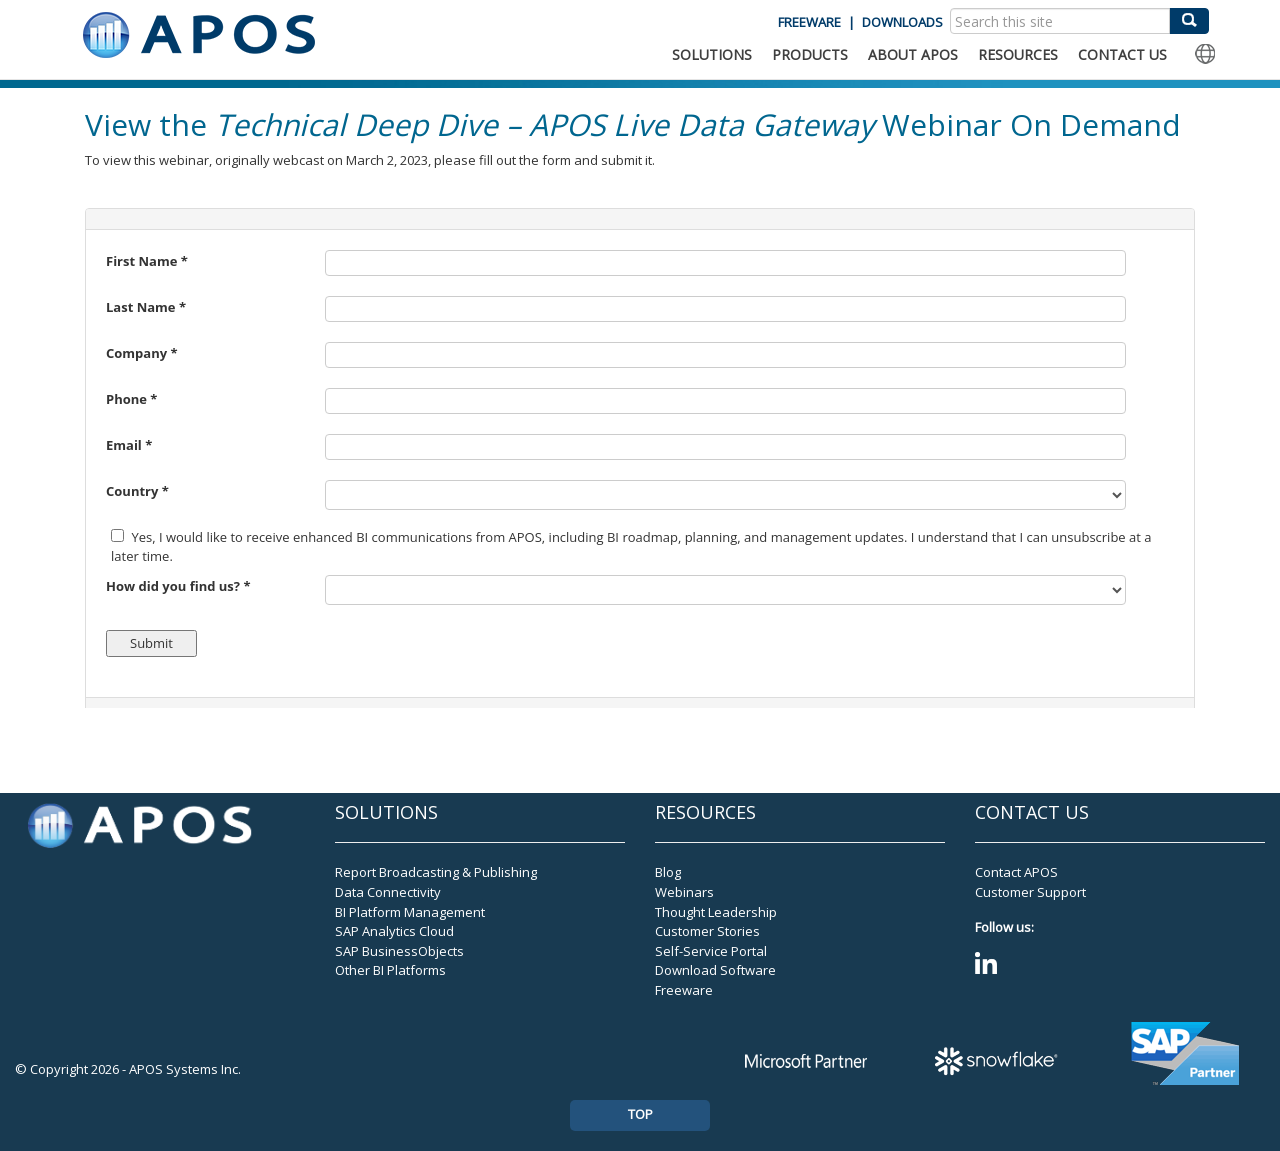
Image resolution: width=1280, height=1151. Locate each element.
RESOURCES (1018, 54)
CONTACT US (1122, 54)
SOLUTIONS (712, 54)
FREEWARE (809, 22)
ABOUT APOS (913, 54)
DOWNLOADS (902, 22)
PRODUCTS (810, 54)
